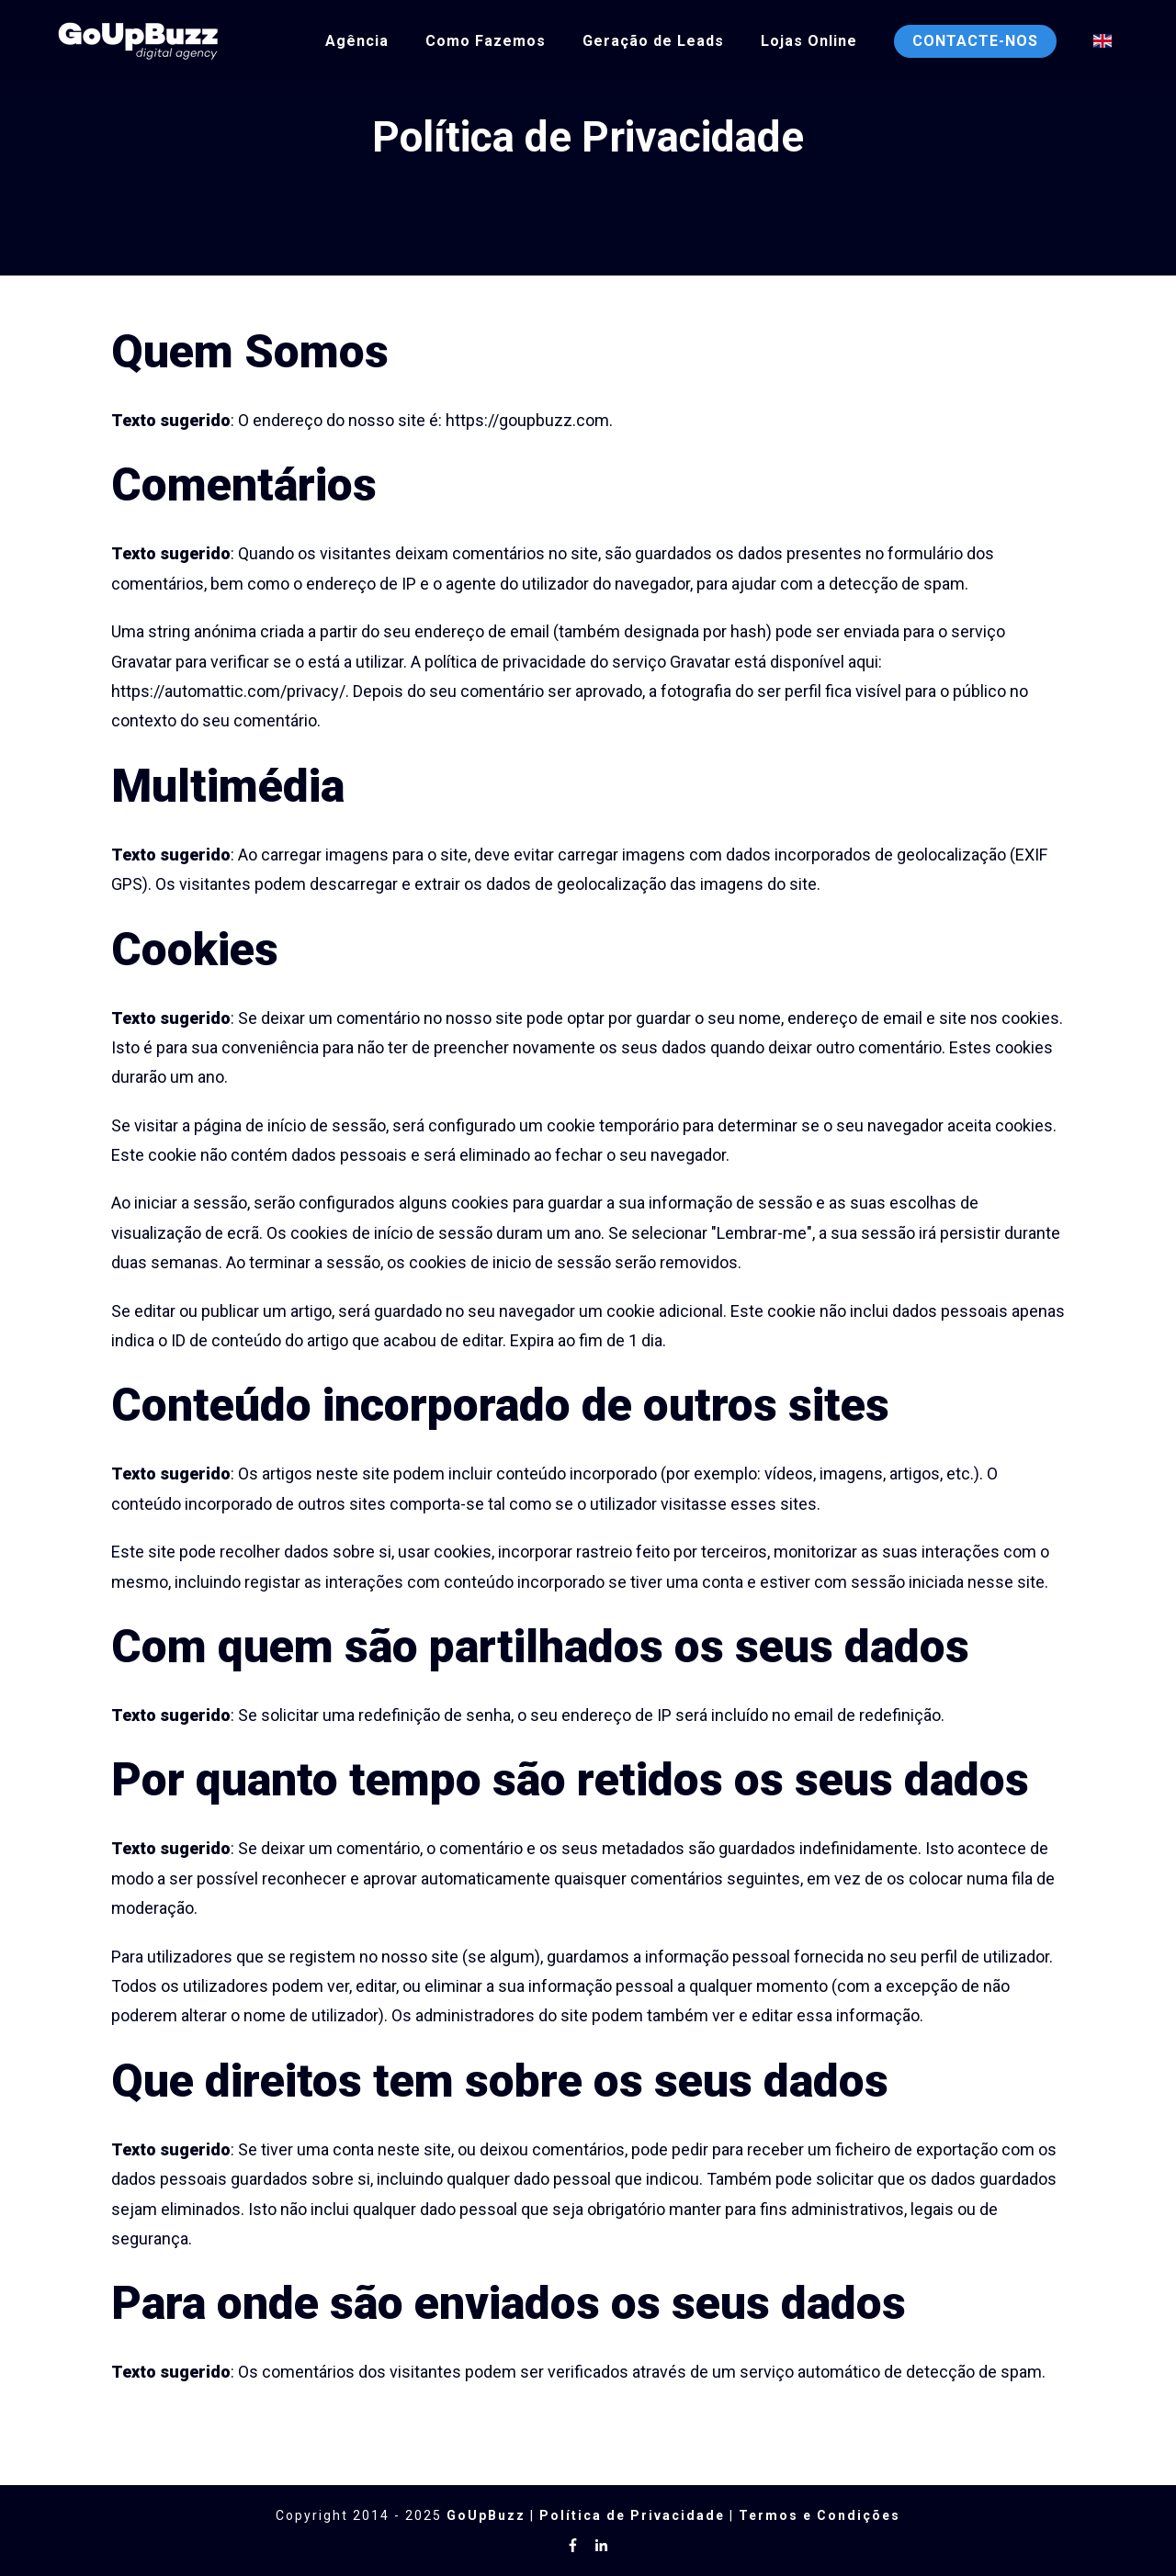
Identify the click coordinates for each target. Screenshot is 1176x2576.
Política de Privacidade (632, 2515)
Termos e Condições (819, 2515)
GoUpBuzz (486, 2515)
